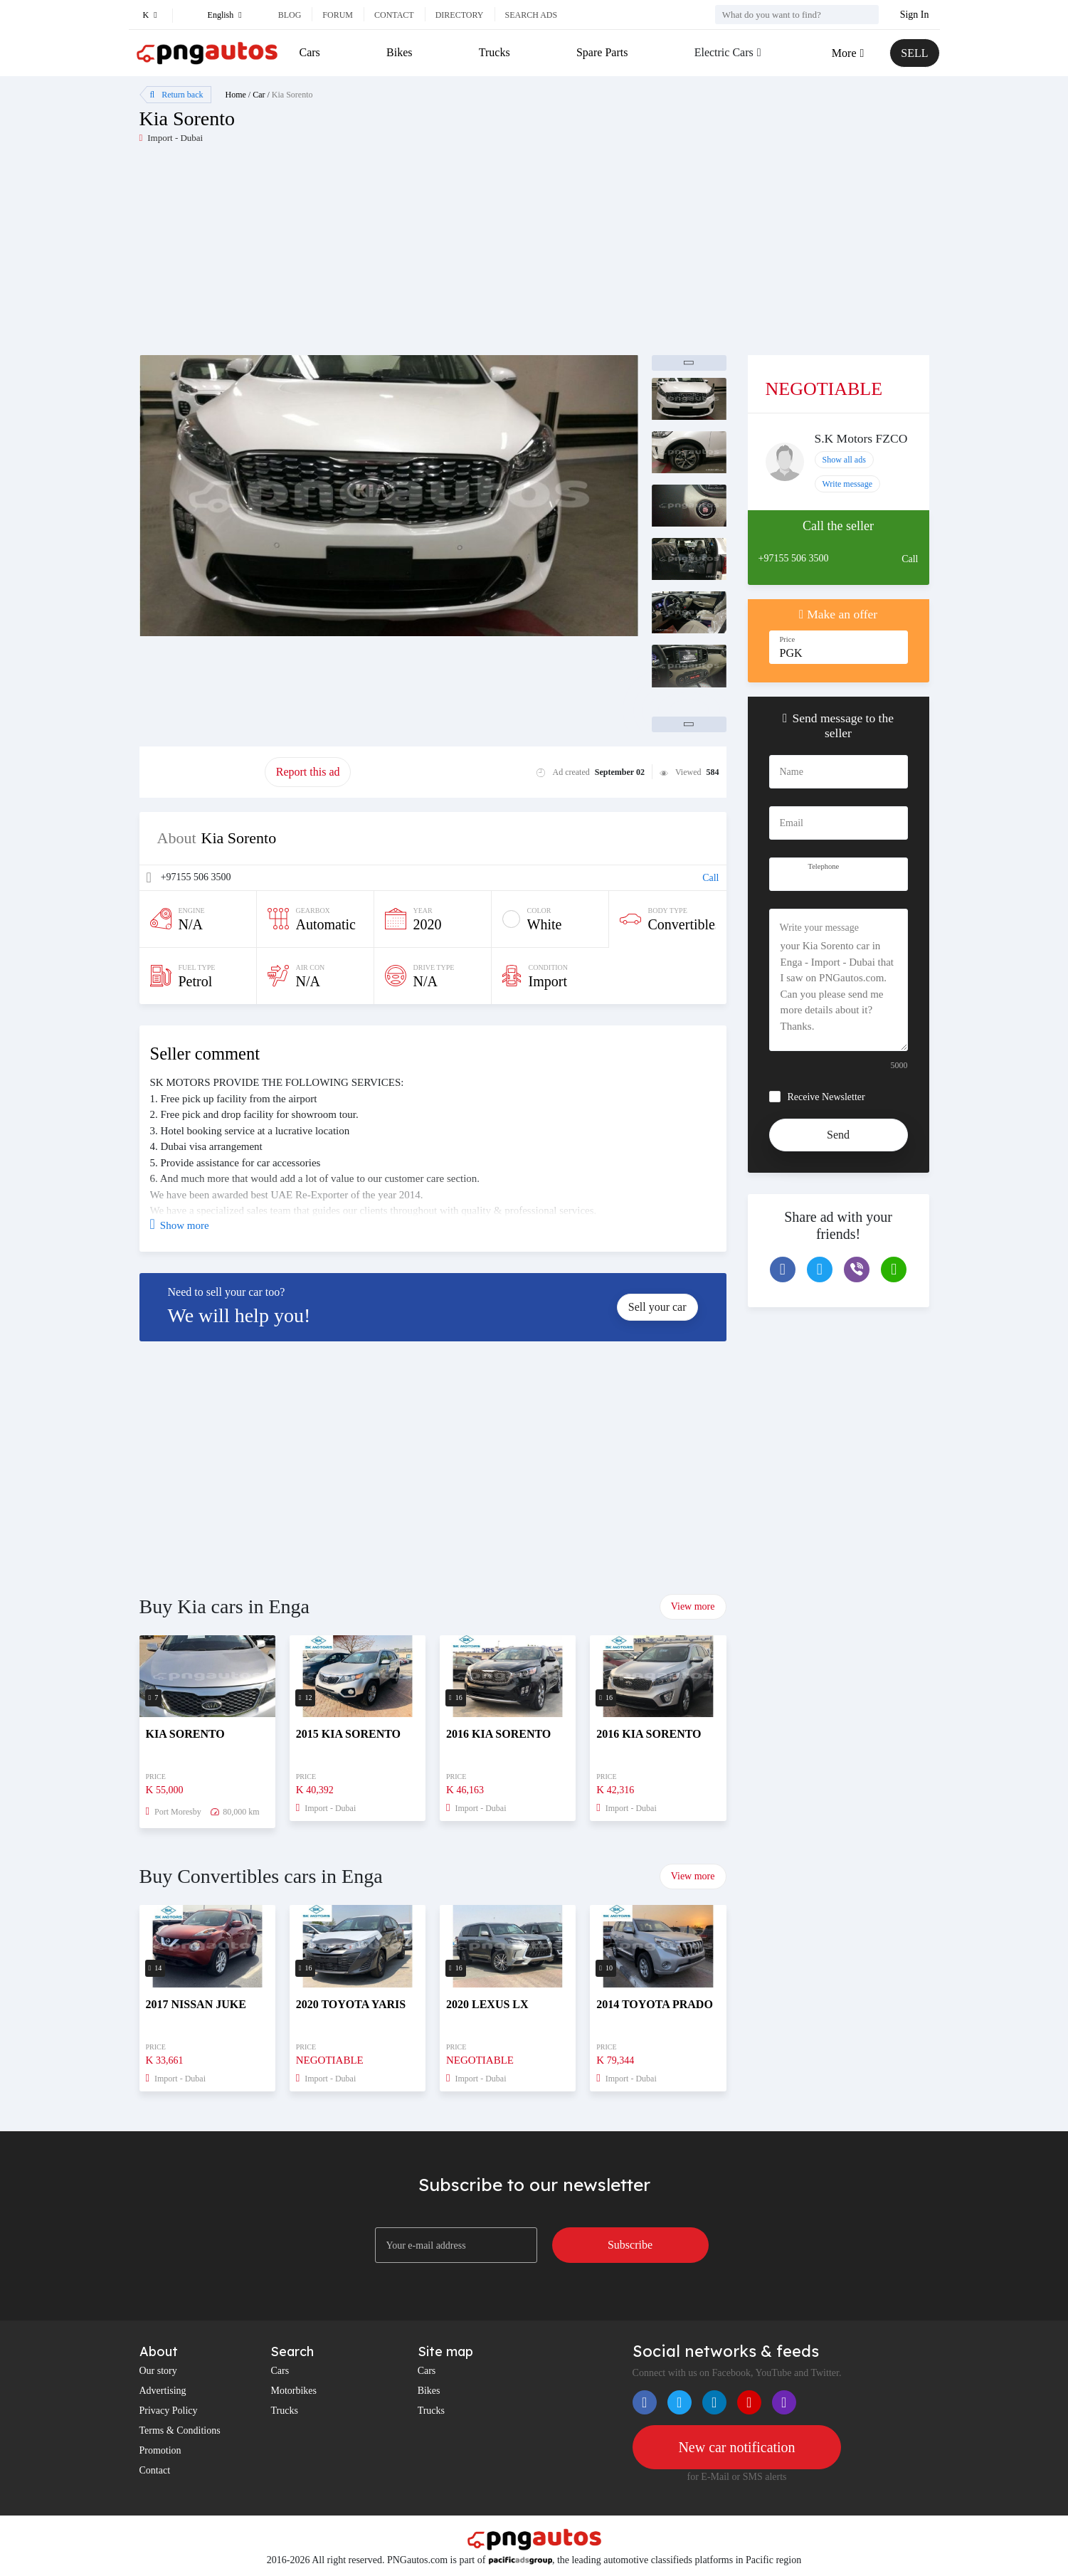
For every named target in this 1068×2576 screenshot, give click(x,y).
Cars (310, 52)
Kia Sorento (292, 95)
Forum (337, 15)
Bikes (399, 52)
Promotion (160, 2450)
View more (693, 1606)
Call (710, 877)
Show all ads (844, 460)
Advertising (162, 2390)
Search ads (531, 15)
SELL (914, 53)
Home (236, 95)
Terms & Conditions (180, 2430)
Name (791, 771)
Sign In (914, 14)
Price (787, 639)
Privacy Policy (168, 2410)
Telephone (824, 866)
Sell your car (657, 1307)
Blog (290, 15)
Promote (202, 772)
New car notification (736, 2447)
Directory (459, 15)
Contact (394, 15)
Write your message (819, 927)
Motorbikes (293, 2390)
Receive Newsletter (826, 1097)
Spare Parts (602, 52)
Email (791, 823)
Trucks (494, 52)
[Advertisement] (337, 255)
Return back (176, 95)
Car (259, 95)
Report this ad (308, 772)
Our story (158, 2370)
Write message (848, 484)
